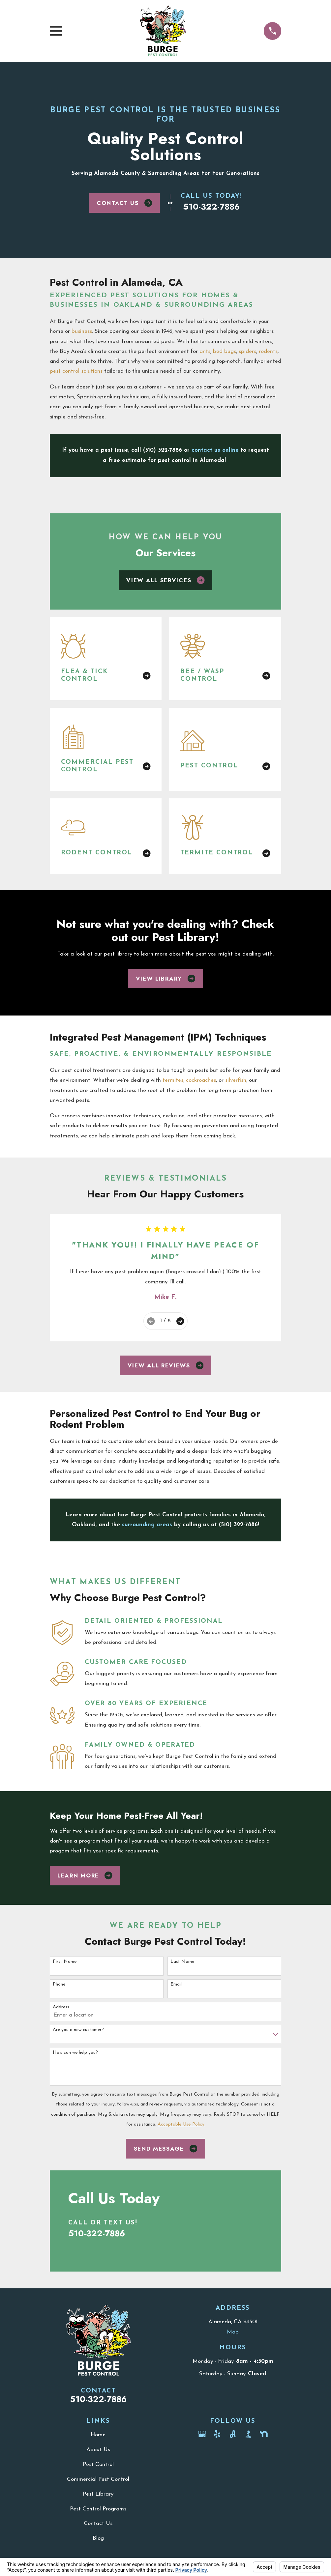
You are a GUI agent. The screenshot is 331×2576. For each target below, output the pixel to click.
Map (233, 2332)
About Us (98, 2449)
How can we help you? (75, 2052)
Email (176, 1984)
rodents (268, 351)
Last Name (182, 1961)
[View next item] (180, 1321)
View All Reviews (166, 1365)
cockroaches (201, 1080)
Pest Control (98, 2464)
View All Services (165, 580)
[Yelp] (217, 2434)
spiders (247, 351)
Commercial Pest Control (98, 2479)
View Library (166, 979)
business (82, 331)
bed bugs (224, 351)
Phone (59, 1984)
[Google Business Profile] (202, 2434)
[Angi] (233, 2434)
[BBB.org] (248, 2434)
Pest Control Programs (98, 2509)
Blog (98, 2538)
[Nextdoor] (264, 2434)
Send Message (165, 2149)
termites (173, 1080)
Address (61, 2007)
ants (204, 351)
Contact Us (124, 203)
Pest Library (98, 2494)
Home (98, 2435)
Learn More (84, 1875)
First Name (64, 1961)
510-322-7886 (211, 207)
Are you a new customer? (78, 2029)
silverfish (235, 1080)
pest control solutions (76, 371)
